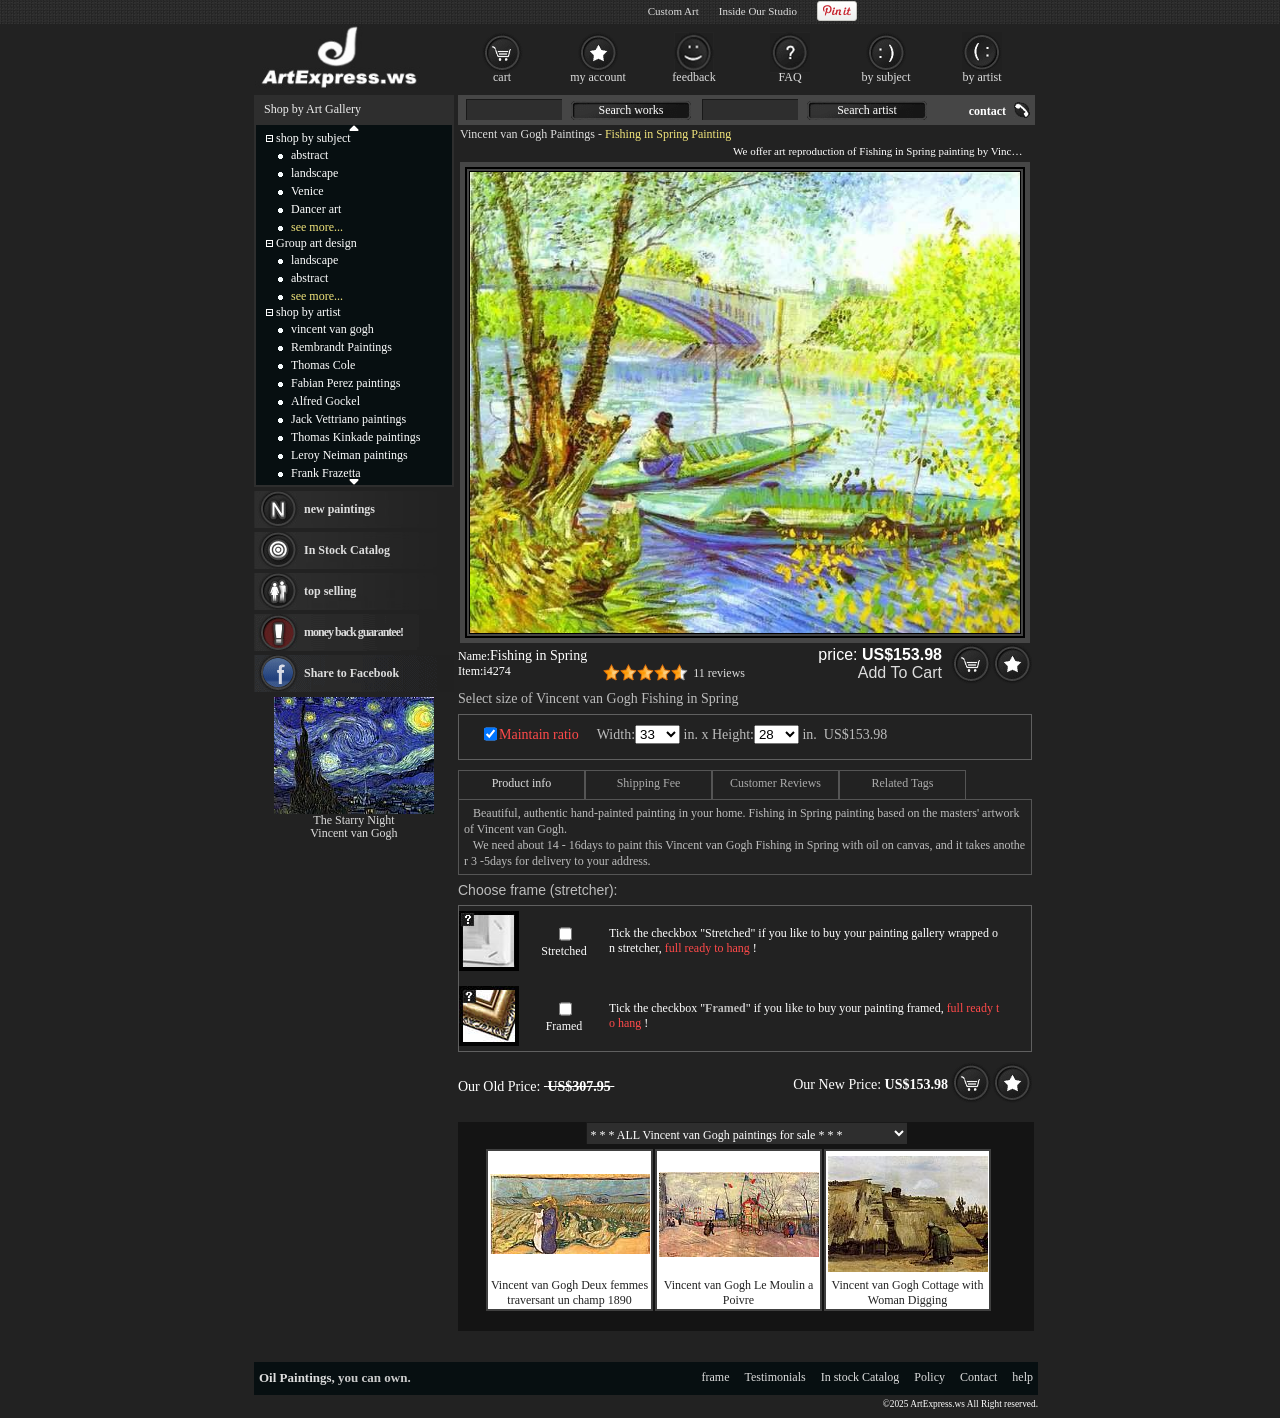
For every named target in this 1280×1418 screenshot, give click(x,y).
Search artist (867, 110)
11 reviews (719, 673)
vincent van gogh (332, 329)
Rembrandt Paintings (341, 347)
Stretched (563, 951)
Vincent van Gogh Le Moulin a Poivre (739, 1292)
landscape (314, 173)
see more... (317, 227)
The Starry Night (353, 820)
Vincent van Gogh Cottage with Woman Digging (908, 1292)
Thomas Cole (323, 365)
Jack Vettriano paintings (348, 419)
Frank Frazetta (326, 473)
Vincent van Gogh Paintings (527, 134)
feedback (693, 77)
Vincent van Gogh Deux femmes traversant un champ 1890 (569, 1292)
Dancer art (316, 209)
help (1022, 1377)
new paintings (339, 509)
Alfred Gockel (325, 401)
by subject (886, 77)
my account (598, 77)
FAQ (789, 77)
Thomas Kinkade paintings (355, 437)
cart (502, 77)
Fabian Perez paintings (345, 383)
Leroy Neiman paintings (349, 455)
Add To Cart (900, 672)
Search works (631, 110)
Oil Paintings (295, 1377)
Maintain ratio (539, 734)
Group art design (316, 243)
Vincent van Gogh (353, 833)
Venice (307, 191)
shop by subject (313, 138)
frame (716, 1377)
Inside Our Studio (758, 11)
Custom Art (673, 11)
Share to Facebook (351, 673)
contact (987, 111)
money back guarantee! (353, 632)
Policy (929, 1377)
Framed (564, 1026)
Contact (978, 1377)
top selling (330, 591)
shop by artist (308, 312)
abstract (309, 155)
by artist (982, 77)
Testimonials (775, 1377)
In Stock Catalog (347, 550)
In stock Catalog (860, 1377)
